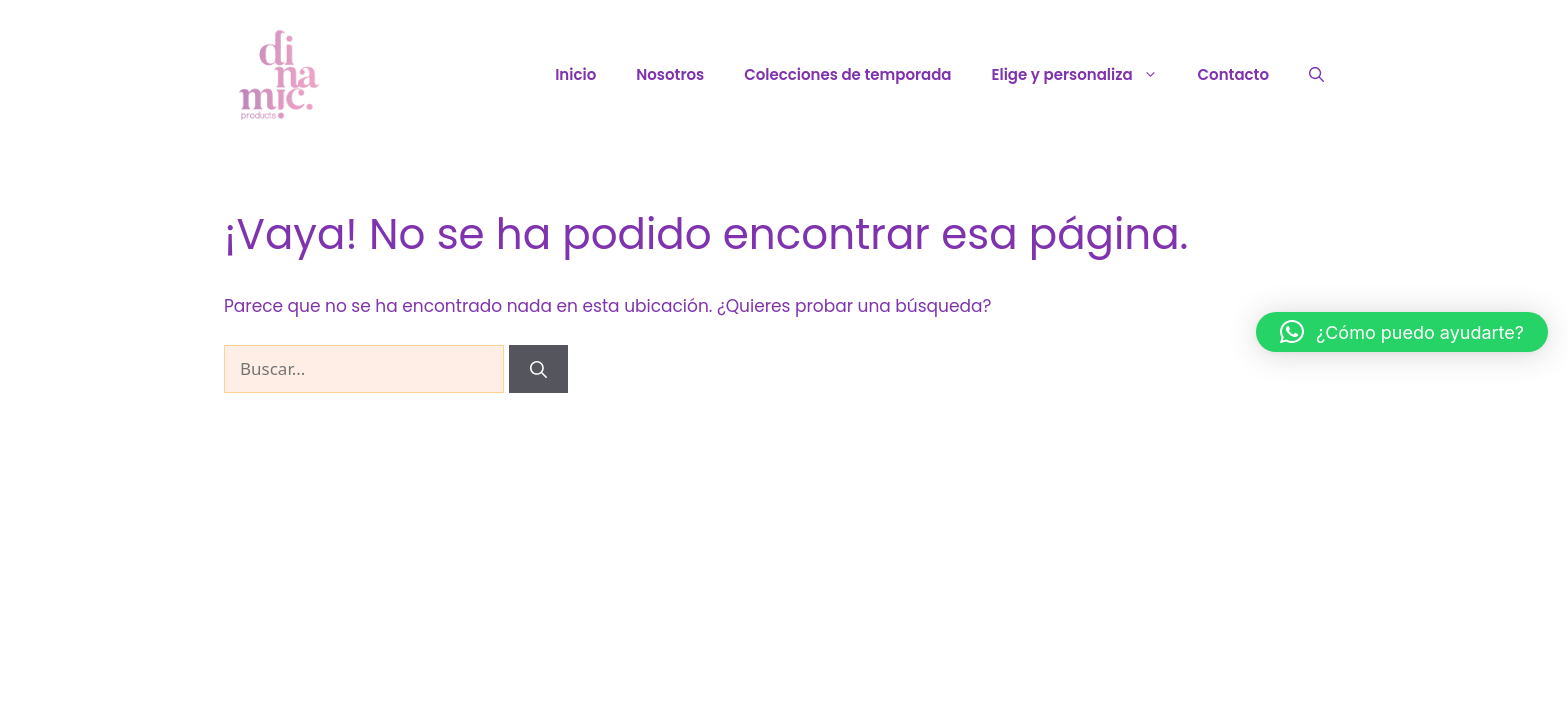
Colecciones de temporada (847, 74)
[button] (1402, 332)
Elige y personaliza (1085, 75)
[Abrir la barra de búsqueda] (1316, 75)
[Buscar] (538, 369)
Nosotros (670, 74)
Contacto (1233, 74)
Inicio (575, 74)
